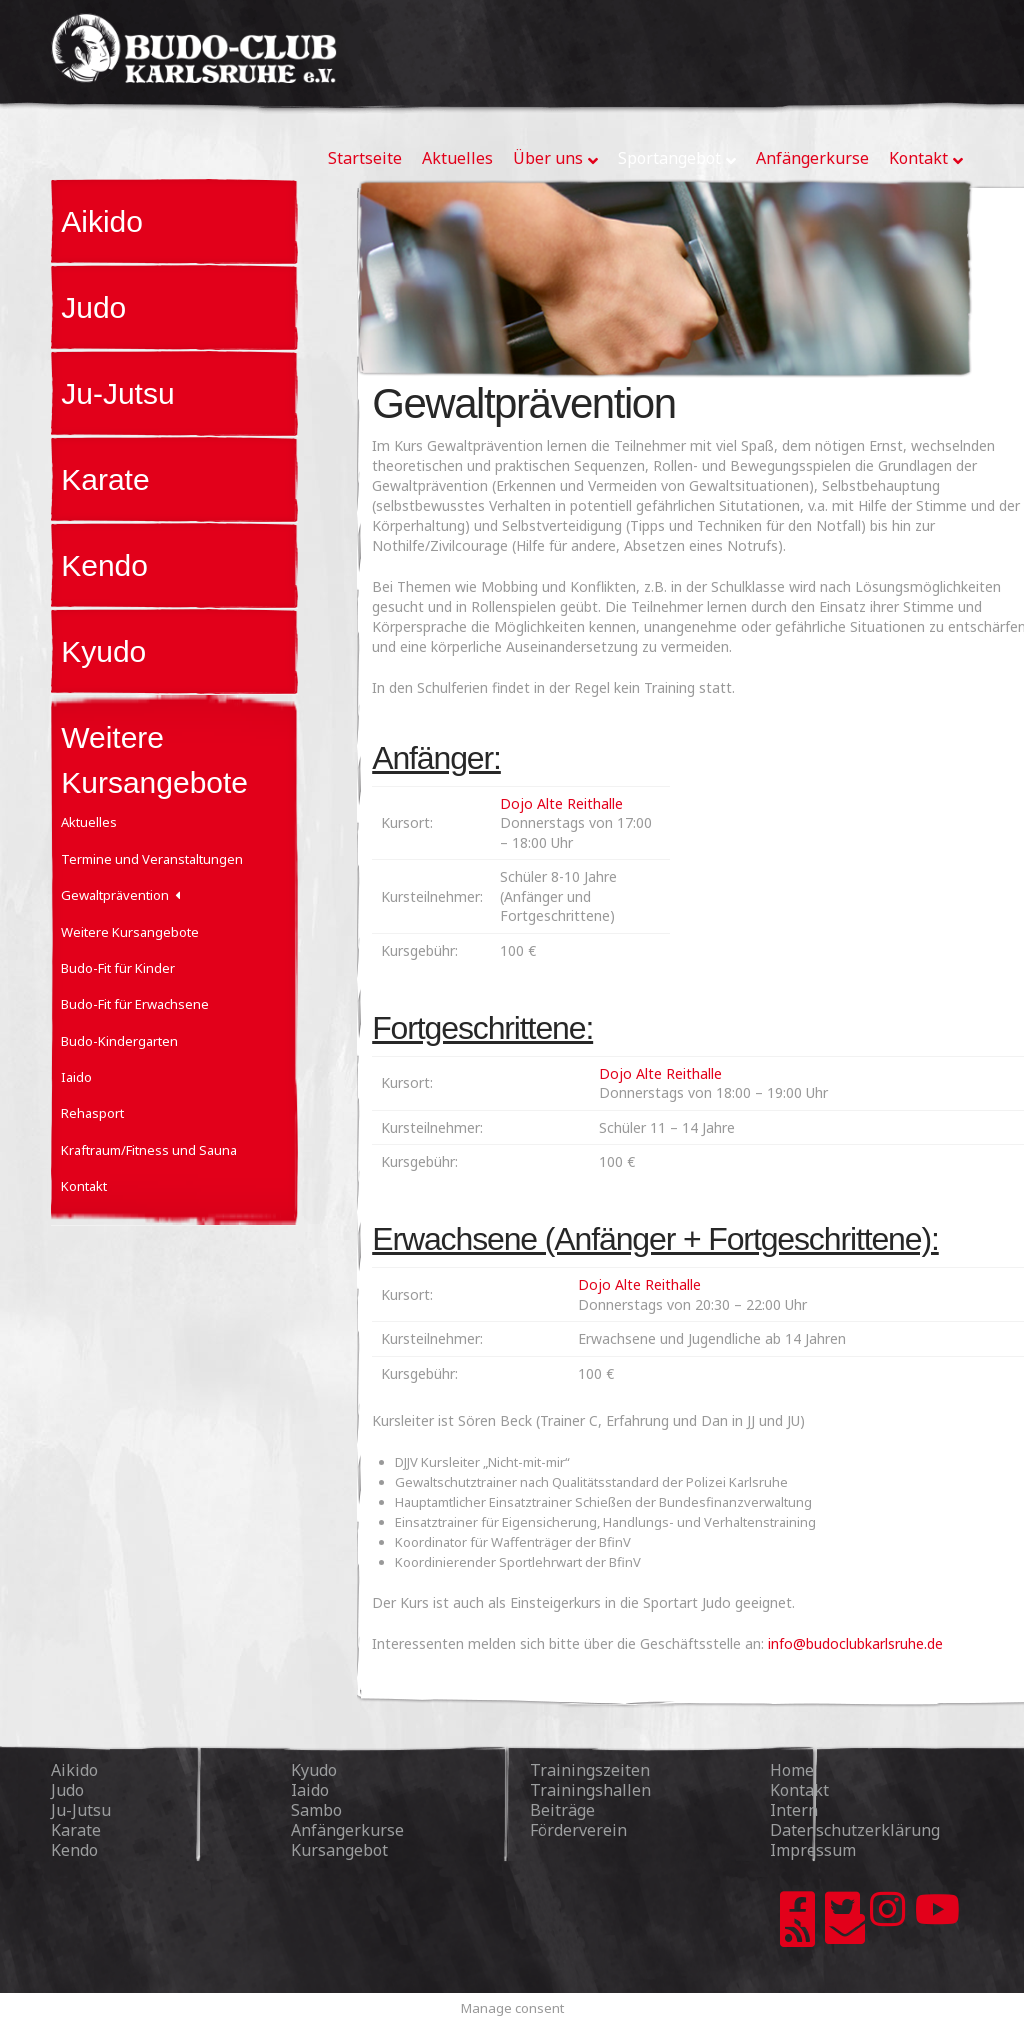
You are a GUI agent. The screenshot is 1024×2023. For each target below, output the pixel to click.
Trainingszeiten (590, 1770)
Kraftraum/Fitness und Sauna (149, 1150)
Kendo (104, 565)
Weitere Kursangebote (130, 932)
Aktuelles (89, 822)
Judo (93, 307)
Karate (105, 479)
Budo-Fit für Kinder (118, 968)
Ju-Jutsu (117, 393)
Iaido (76, 1077)
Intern (794, 1810)
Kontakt (84, 1186)
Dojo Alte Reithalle (561, 803)
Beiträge (562, 1810)
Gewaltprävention (115, 895)
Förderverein (578, 1830)
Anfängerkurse (347, 1830)
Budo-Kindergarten (119, 1041)
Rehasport (92, 1113)
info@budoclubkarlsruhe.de (855, 1643)
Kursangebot (339, 1850)
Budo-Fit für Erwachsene (135, 1004)
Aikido (102, 221)
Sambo (316, 1810)
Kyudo (103, 651)
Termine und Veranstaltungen (152, 859)
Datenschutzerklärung (855, 1830)
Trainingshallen (590, 1790)
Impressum (813, 1850)
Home (792, 1770)
